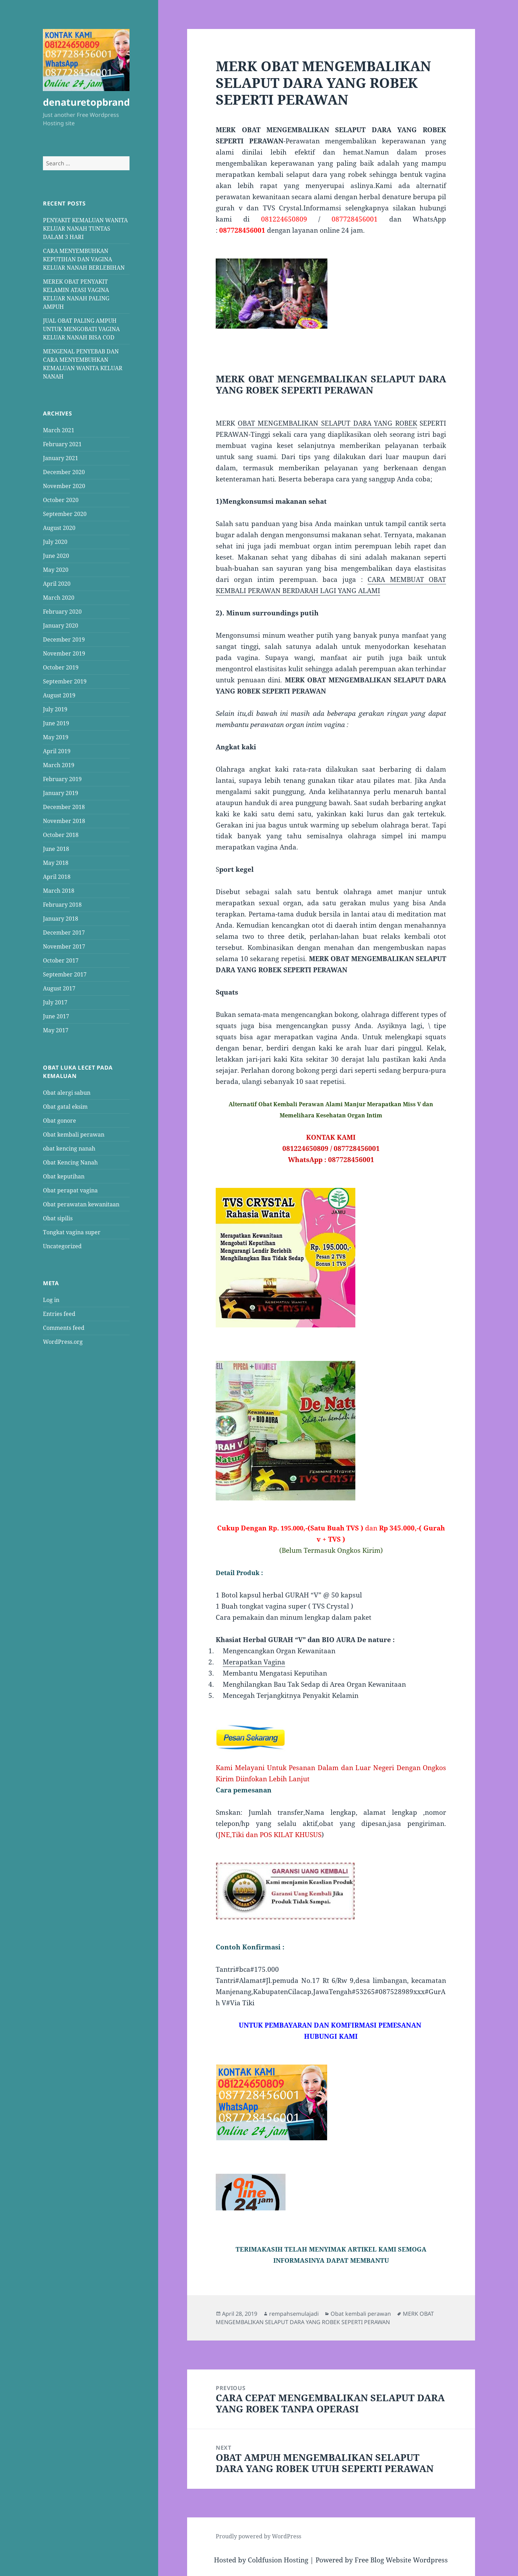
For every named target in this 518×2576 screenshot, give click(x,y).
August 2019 (59, 695)
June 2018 (56, 849)
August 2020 (59, 528)
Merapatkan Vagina (254, 1662)
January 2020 (60, 625)
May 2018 (55, 863)
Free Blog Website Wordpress (401, 2559)
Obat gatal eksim (65, 1106)
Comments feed (63, 1328)
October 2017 (61, 960)
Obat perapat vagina (70, 1190)
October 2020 (61, 500)
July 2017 (55, 1002)
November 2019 (64, 653)
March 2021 (58, 430)
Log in (51, 1300)
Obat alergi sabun (66, 1092)
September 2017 (65, 974)
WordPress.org (63, 1342)
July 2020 (55, 542)
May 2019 (55, 737)
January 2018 (60, 918)
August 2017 (59, 988)
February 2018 (62, 904)
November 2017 (64, 946)
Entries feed (59, 1314)
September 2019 (65, 681)
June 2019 (56, 723)
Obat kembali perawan (73, 1134)
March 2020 (58, 597)
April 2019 (57, 751)
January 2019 (60, 793)
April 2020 (57, 583)
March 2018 (58, 890)
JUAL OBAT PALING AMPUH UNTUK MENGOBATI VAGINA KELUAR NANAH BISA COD (81, 328)
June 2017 (56, 1016)
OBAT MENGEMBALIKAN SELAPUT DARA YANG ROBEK (327, 423)
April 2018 (57, 877)
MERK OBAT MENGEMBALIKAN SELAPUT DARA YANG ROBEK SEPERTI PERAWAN (325, 2318)
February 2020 (62, 611)
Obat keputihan (63, 1176)
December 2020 (64, 472)
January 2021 (60, 458)
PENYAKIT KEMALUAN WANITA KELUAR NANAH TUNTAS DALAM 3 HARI (85, 228)
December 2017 (64, 932)
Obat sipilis (58, 1218)
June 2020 (56, 556)
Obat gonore (59, 1120)
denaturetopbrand (86, 102)
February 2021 (62, 444)
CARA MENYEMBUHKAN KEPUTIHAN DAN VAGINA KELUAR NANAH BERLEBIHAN (84, 259)
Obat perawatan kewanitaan (81, 1204)
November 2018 (64, 821)
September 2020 (65, 514)
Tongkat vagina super (72, 1232)
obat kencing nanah (69, 1148)
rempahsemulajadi (294, 2313)
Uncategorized (62, 1246)
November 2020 (64, 486)
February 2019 (62, 779)
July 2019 (55, 709)
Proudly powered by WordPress (258, 2536)
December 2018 (64, 807)
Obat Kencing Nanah (70, 1162)
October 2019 (61, 667)
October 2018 (61, 835)
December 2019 (64, 639)
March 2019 (58, 765)
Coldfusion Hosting (278, 2559)
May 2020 (55, 570)
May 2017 (55, 1030)
